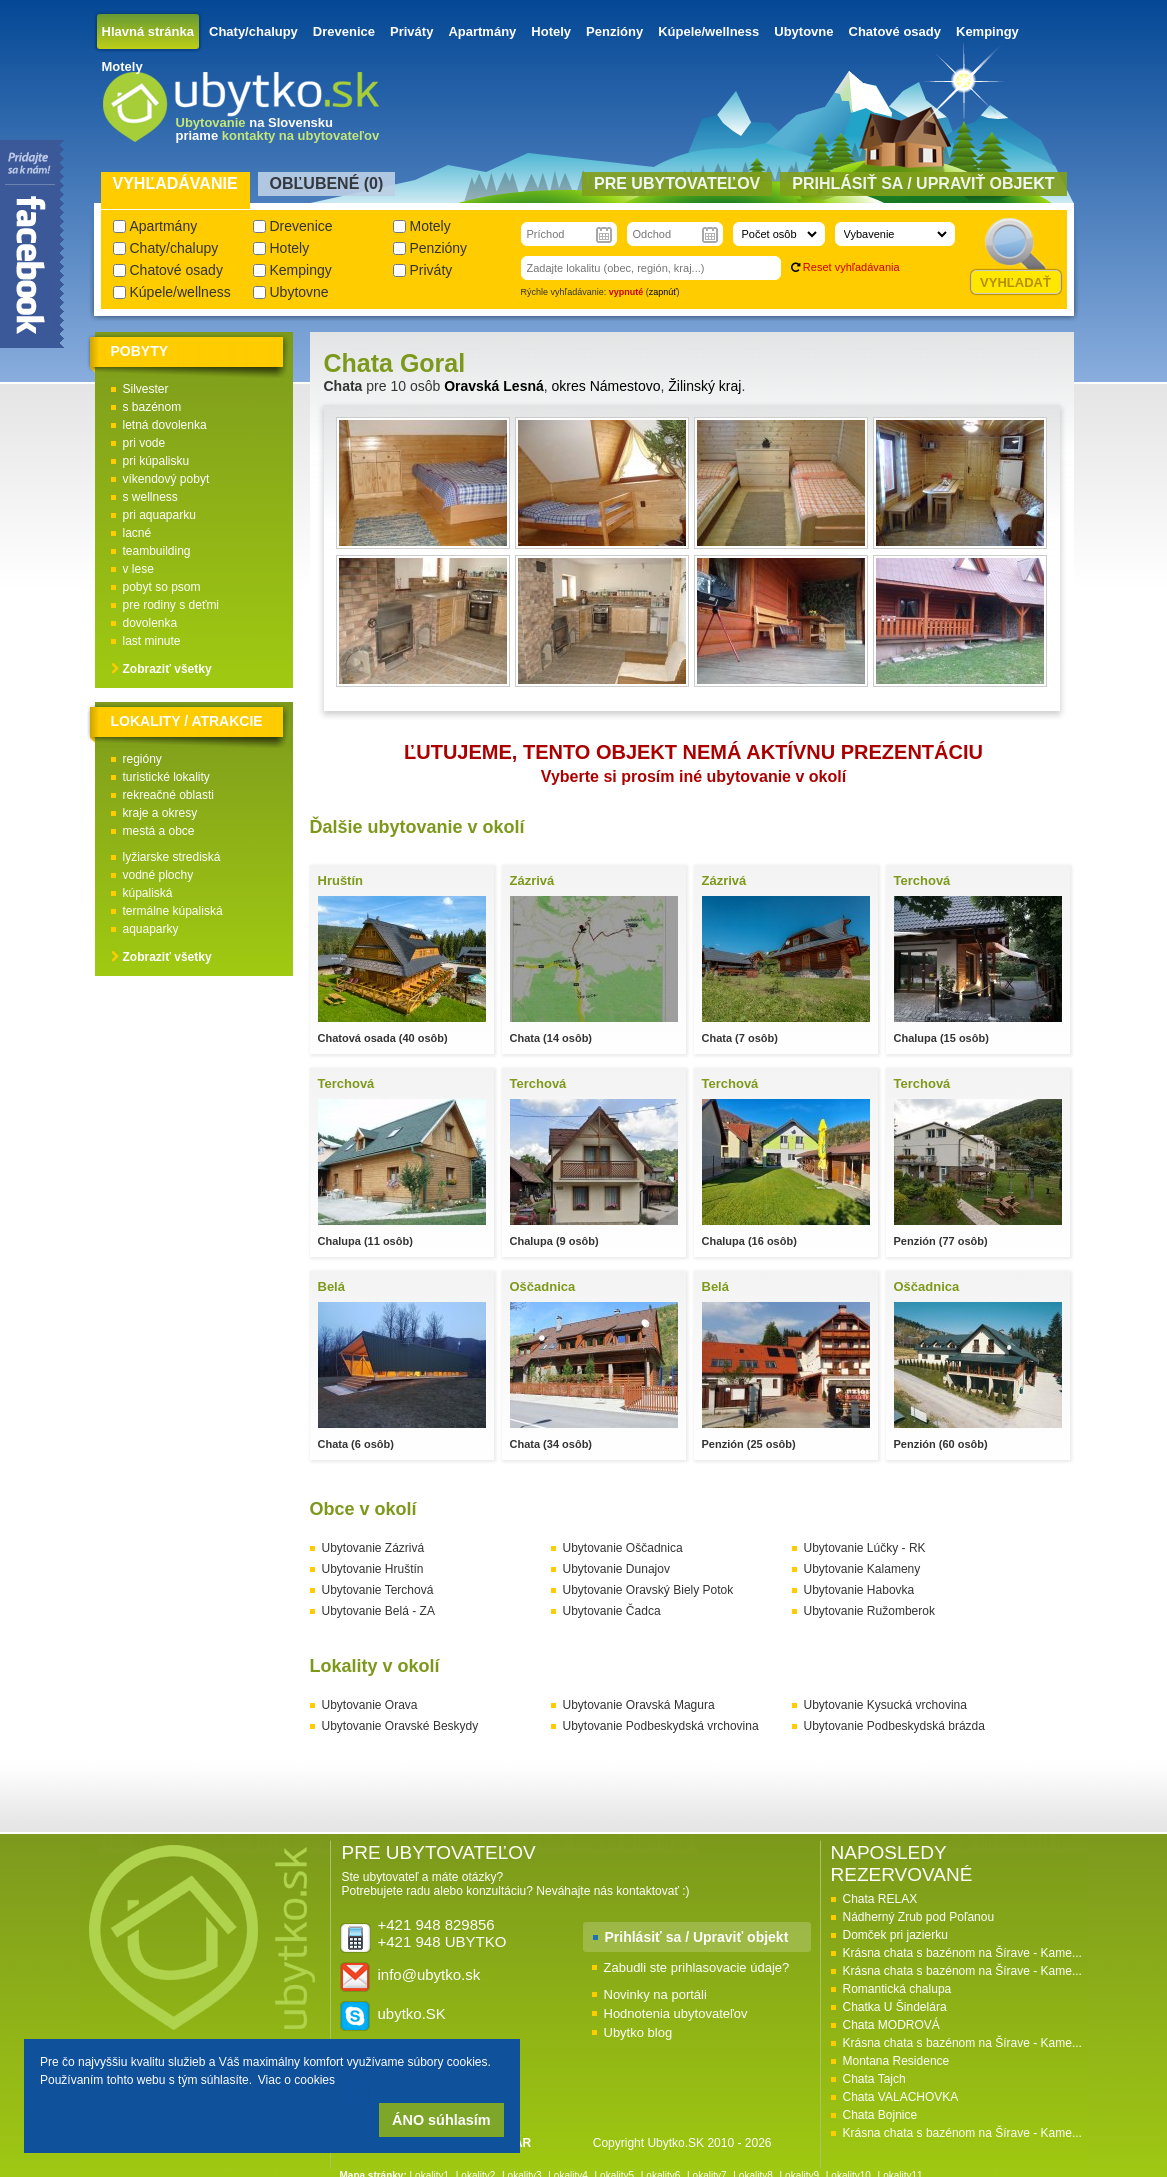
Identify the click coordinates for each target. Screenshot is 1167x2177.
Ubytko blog (638, 2032)
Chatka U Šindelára (895, 2007)
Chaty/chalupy (253, 31)
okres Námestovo (606, 386)
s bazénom (152, 407)
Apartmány (482, 31)
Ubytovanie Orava (370, 1705)
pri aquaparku (159, 515)
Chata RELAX (880, 1899)
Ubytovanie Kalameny (862, 1569)
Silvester (146, 389)
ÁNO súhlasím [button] (441, 2120)
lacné (137, 533)
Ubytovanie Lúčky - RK (865, 1548)
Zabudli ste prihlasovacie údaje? (697, 1967)
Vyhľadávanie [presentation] (175, 183)
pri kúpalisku (156, 461)
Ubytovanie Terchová (378, 1590)
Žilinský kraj (704, 386)
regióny (142, 759)
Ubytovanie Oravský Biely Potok (648, 1590)
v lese (138, 569)
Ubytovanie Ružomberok (869, 1611)
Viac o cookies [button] (296, 2080)
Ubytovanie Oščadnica (623, 1548)
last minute (152, 641)
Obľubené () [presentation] (327, 183)
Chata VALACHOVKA (901, 2097)
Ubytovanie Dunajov (616, 1569)
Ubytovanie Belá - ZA (378, 1611)
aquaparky (151, 929)
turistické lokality (166, 777)
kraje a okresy (160, 813)
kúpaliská (148, 893)
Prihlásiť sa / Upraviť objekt (697, 1937)
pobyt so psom (162, 587)
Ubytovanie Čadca (612, 1611)
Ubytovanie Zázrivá (373, 1548)
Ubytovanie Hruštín (373, 1569)
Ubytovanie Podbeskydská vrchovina (661, 1726)
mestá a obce (159, 831)
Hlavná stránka (148, 31)
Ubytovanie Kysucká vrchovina (885, 1705)
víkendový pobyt (166, 479)
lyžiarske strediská (172, 857)
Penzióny (614, 31)
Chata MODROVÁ (891, 2025)
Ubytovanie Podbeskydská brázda (894, 1726)
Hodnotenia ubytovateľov (676, 2013)
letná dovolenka (165, 425)
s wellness (150, 497)
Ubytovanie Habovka (859, 1590)
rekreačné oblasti (168, 795)
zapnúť (663, 292)
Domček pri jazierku (895, 1935)
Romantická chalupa (897, 1989)
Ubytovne (803, 31)
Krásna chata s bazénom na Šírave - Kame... (962, 1953)
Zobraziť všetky (167, 669)
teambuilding (157, 551)
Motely (122, 66)
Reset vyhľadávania (851, 267)
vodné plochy (158, 875)
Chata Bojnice (880, 2115)
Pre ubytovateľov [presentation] (677, 183)
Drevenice (344, 31)
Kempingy (987, 31)
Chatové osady (895, 31)
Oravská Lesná (494, 386)
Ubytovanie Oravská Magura (639, 1705)
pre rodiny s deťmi (171, 605)
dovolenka (150, 623)
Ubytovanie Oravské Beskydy (400, 1726)
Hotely (551, 31)
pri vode (144, 443)
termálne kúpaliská (173, 911)
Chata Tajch (874, 2079)
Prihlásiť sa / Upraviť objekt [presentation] (923, 183)
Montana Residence (896, 2061)
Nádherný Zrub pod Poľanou (919, 1917)
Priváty (411, 31)
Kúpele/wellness (708, 31)
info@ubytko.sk (429, 1974)
